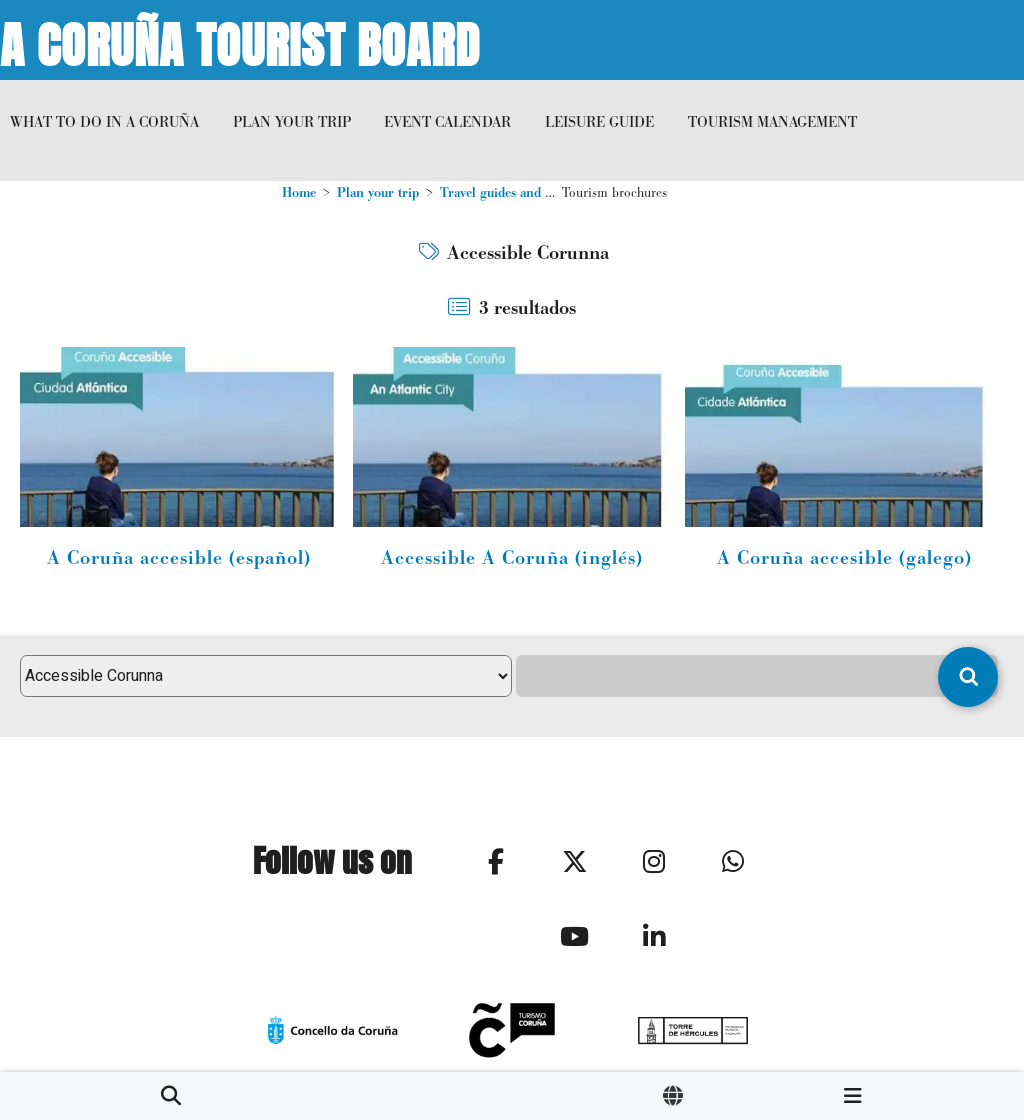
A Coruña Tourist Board (240, 40)
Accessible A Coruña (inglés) (512, 558)
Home (299, 192)
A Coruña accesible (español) (179, 558)
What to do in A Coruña (104, 121)
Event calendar (447, 121)
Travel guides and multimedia (524, 192)
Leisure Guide (599, 121)
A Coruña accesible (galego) (844, 558)
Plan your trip (292, 121)
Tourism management (772, 121)
